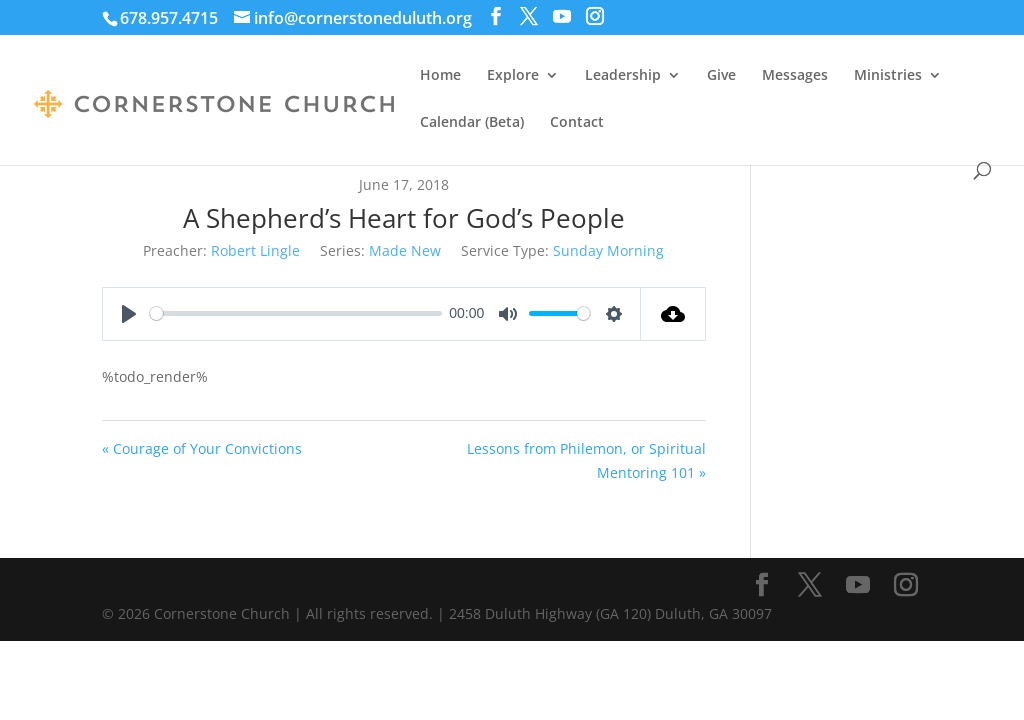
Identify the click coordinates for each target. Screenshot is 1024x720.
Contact (577, 123)
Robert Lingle (255, 250)
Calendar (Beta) (472, 123)
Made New (405, 250)
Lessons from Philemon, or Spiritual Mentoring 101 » (586, 460)
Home (440, 76)
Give (721, 76)
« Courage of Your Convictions (202, 448)
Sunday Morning (608, 250)
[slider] (295, 313)
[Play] (129, 314)
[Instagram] (595, 16)
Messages (795, 76)
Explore (513, 76)
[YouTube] (562, 16)
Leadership (623, 76)
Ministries (888, 76)
